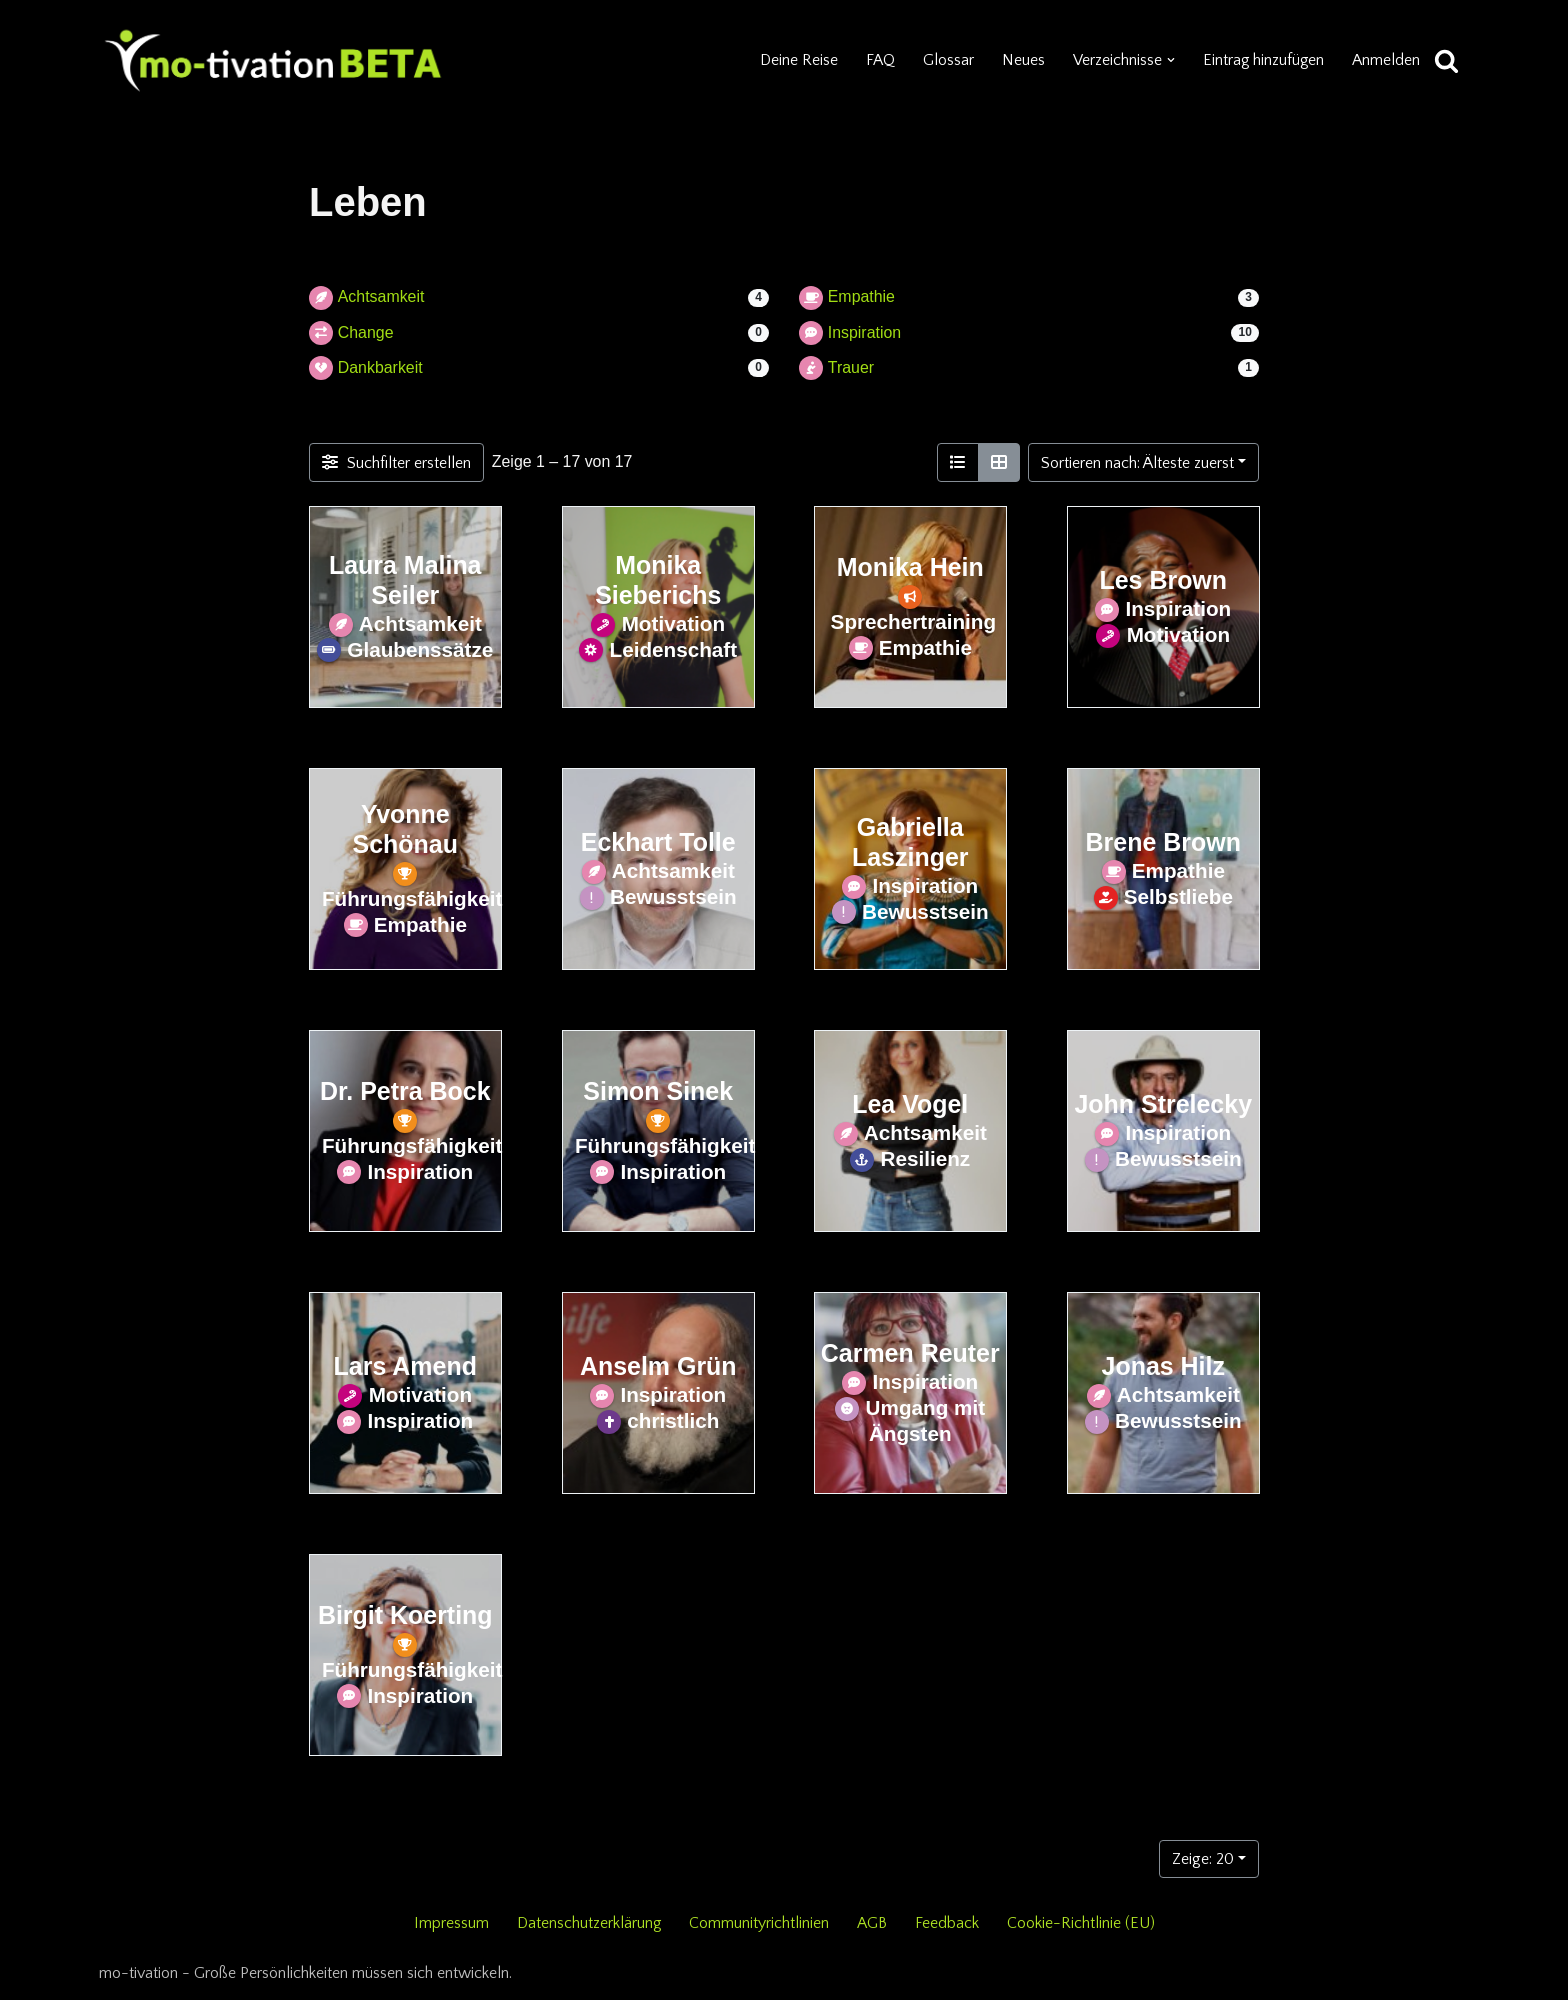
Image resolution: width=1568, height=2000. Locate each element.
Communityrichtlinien (760, 1923)
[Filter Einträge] (396, 463)
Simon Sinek (658, 1091)
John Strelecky (1163, 1104)
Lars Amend (405, 1366)
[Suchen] (1446, 60)
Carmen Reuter (910, 1353)
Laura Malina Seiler (405, 580)
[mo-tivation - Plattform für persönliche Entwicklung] (274, 60)
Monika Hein (910, 567)
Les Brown (1163, 580)
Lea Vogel (910, 1104)
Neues (1021, 60)
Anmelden (1386, 60)
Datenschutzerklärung (589, 1923)
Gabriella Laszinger (910, 842)
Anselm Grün (657, 1366)
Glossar (946, 60)
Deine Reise (796, 60)
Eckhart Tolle (657, 842)
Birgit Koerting (405, 1615)
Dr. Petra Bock (405, 1091)
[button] (1169, 60)
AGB (873, 1923)
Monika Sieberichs (658, 580)
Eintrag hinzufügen (1262, 60)
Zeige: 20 (1203, 1859)
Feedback (948, 1923)
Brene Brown (1162, 842)
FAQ (878, 60)
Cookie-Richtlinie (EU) (1082, 1923)
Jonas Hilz (1162, 1366)
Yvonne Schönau (405, 829)
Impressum (450, 1923)
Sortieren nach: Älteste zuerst (1137, 463)
